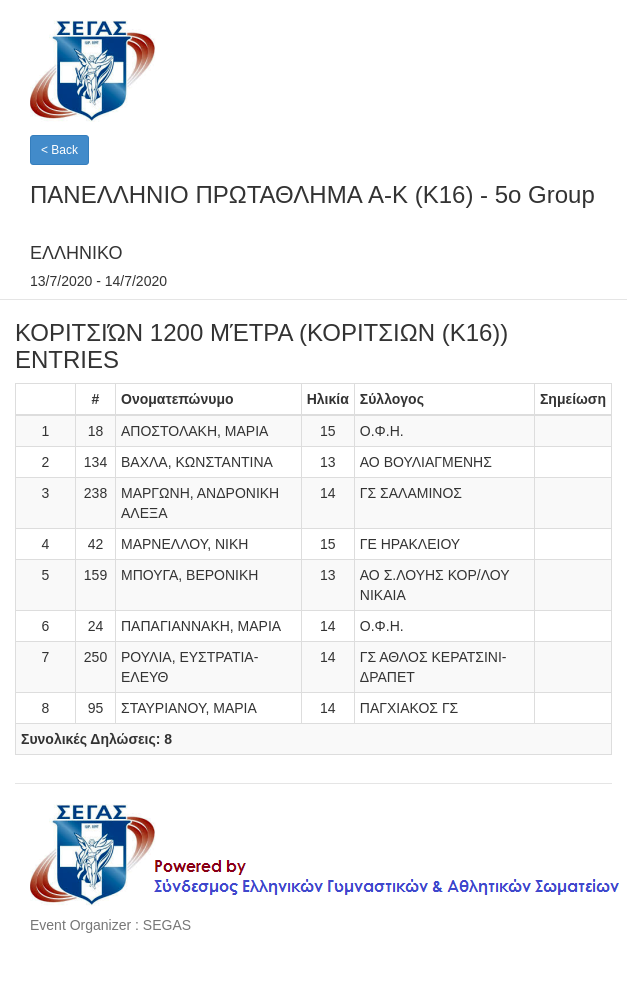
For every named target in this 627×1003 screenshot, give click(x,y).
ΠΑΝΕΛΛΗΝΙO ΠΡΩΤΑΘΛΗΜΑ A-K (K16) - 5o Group (312, 194)
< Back (59, 150)
